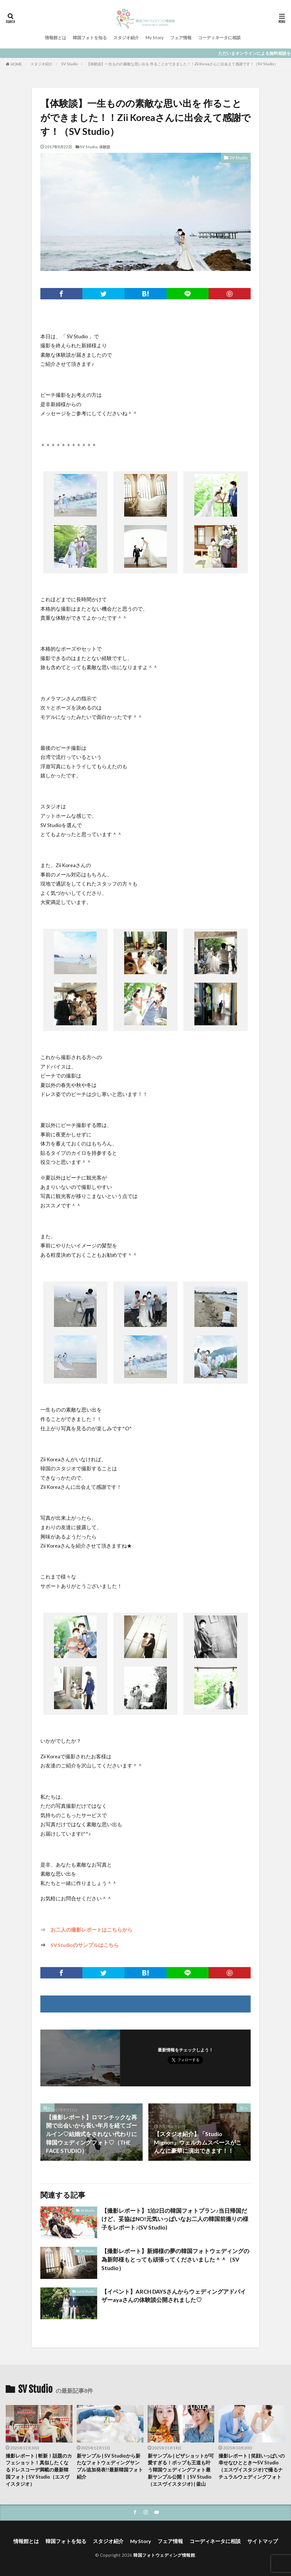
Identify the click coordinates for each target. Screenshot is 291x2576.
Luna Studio (85, 2291)
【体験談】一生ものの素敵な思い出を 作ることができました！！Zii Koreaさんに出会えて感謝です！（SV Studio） (182, 64)
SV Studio (69, 64)
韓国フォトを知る (90, 37)
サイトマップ (262, 2541)
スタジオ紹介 (126, 37)
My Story (155, 37)
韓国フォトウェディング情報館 (164, 2555)
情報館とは (55, 37)
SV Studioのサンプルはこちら (85, 1945)
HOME (16, 64)
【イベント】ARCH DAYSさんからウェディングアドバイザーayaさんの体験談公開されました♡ (173, 2295)
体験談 (104, 147)
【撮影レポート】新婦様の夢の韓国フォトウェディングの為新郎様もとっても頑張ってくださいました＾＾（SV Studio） (175, 2259)
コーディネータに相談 (219, 37)
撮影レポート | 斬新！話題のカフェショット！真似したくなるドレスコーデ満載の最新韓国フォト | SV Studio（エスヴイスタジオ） (39, 2470)
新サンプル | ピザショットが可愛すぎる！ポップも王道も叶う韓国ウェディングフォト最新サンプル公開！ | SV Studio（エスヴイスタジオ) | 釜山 (181, 2470)
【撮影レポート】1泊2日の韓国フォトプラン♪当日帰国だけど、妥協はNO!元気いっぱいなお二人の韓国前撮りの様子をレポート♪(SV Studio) (174, 2219)
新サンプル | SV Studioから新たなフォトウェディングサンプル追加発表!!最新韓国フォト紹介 (110, 2466)
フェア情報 (181, 37)
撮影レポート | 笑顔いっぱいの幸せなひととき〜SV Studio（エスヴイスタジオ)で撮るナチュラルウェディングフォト (252, 2466)
